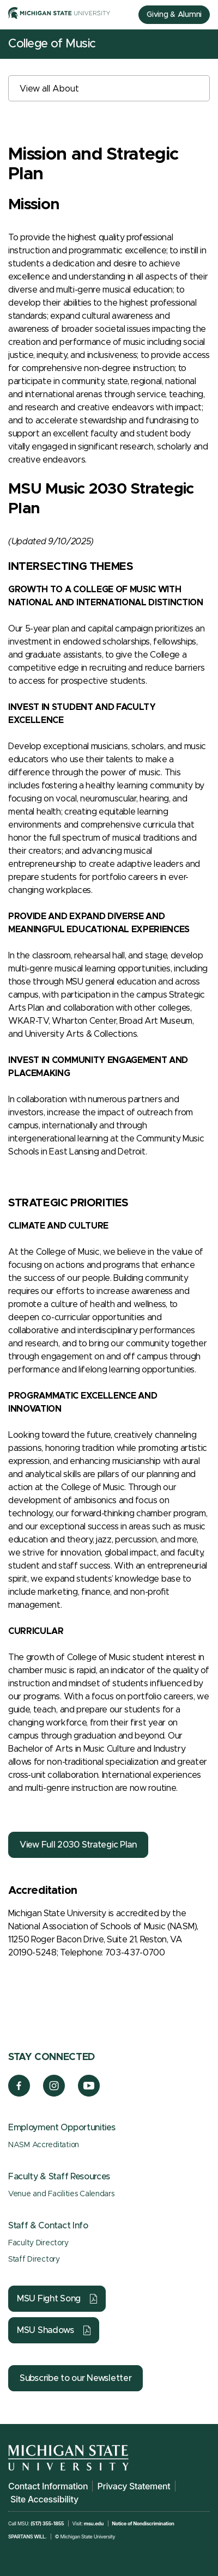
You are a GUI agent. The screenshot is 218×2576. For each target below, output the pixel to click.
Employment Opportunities (61, 2127)
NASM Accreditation (43, 2145)
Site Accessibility (44, 2499)
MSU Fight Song (49, 2298)
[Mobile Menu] (201, 44)
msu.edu (94, 2523)
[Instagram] (54, 2093)
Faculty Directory (38, 2243)
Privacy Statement (133, 2486)
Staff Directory (34, 2259)
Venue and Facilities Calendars (61, 2194)
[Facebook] (19, 2093)
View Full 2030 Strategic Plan (78, 1844)
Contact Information (48, 2486)
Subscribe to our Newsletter (75, 2378)
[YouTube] (89, 2093)
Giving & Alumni (174, 15)
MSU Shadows (45, 2330)
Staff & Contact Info (48, 2225)
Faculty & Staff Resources (59, 2176)
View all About (49, 88)
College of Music (52, 44)
